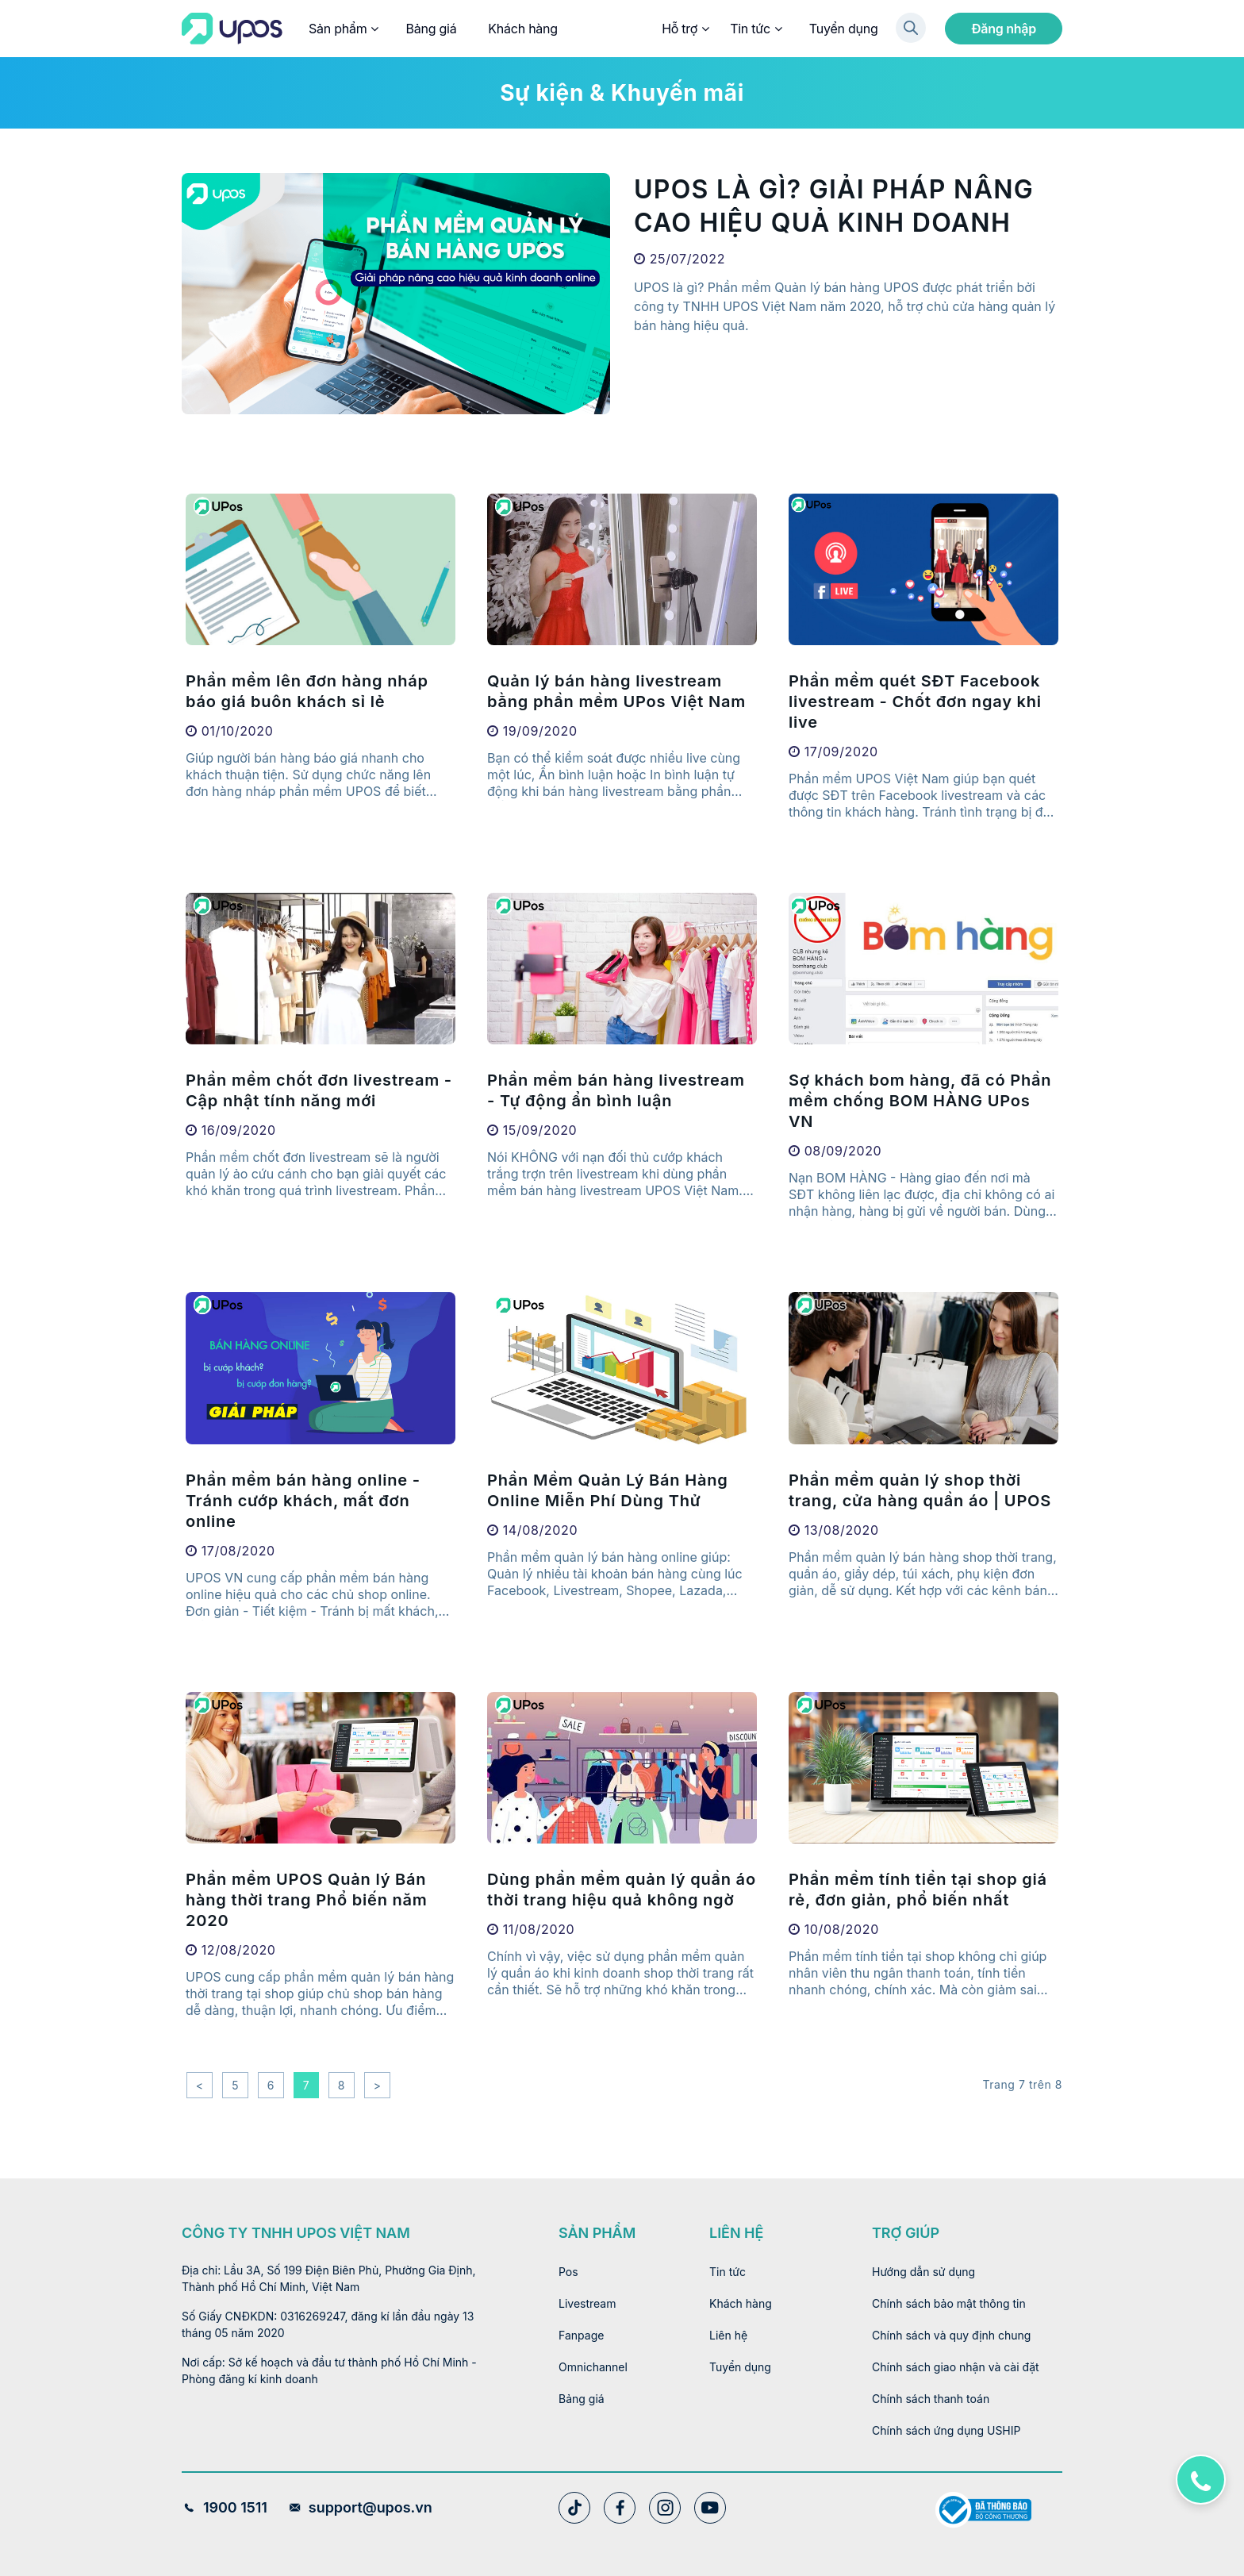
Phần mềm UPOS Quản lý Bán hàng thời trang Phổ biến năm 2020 (307, 1900)
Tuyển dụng (843, 29)
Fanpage (581, 2335)
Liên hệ (728, 2335)
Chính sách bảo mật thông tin (949, 2303)
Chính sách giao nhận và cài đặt (955, 2367)
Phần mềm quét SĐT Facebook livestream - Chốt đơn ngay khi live (915, 701)
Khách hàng (523, 29)
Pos (568, 2271)
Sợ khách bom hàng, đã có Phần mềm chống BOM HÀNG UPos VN (920, 1101)
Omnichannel (593, 2367)
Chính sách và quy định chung (951, 2335)
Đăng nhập (1003, 29)
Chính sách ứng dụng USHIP (946, 2430)
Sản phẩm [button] (343, 29)
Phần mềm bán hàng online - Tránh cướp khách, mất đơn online (303, 1501)
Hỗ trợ (685, 29)
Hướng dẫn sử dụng (923, 2271)
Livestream (587, 2303)
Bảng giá (430, 29)
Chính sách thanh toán (930, 2398)
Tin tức (755, 29)
